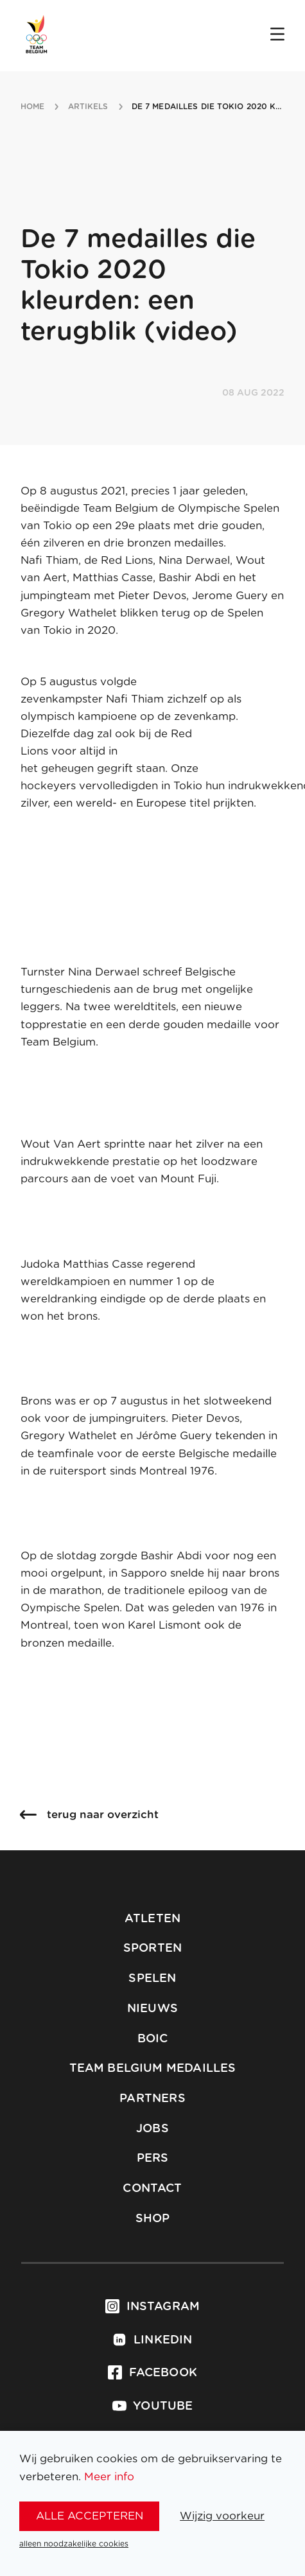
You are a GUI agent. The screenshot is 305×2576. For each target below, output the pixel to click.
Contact (152, 2189)
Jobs (152, 2129)
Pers (153, 2158)
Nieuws (152, 2009)
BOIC (152, 2039)
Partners (152, 2099)
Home (32, 106)
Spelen (152, 1979)
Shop (152, 2219)
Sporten (152, 1948)
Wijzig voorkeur (222, 2515)
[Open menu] (277, 35)
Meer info (109, 2476)
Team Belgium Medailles (152, 2068)
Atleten (152, 1919)
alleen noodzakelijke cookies (73, 2544)
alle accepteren (89, 2515)
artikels (88, 106)
